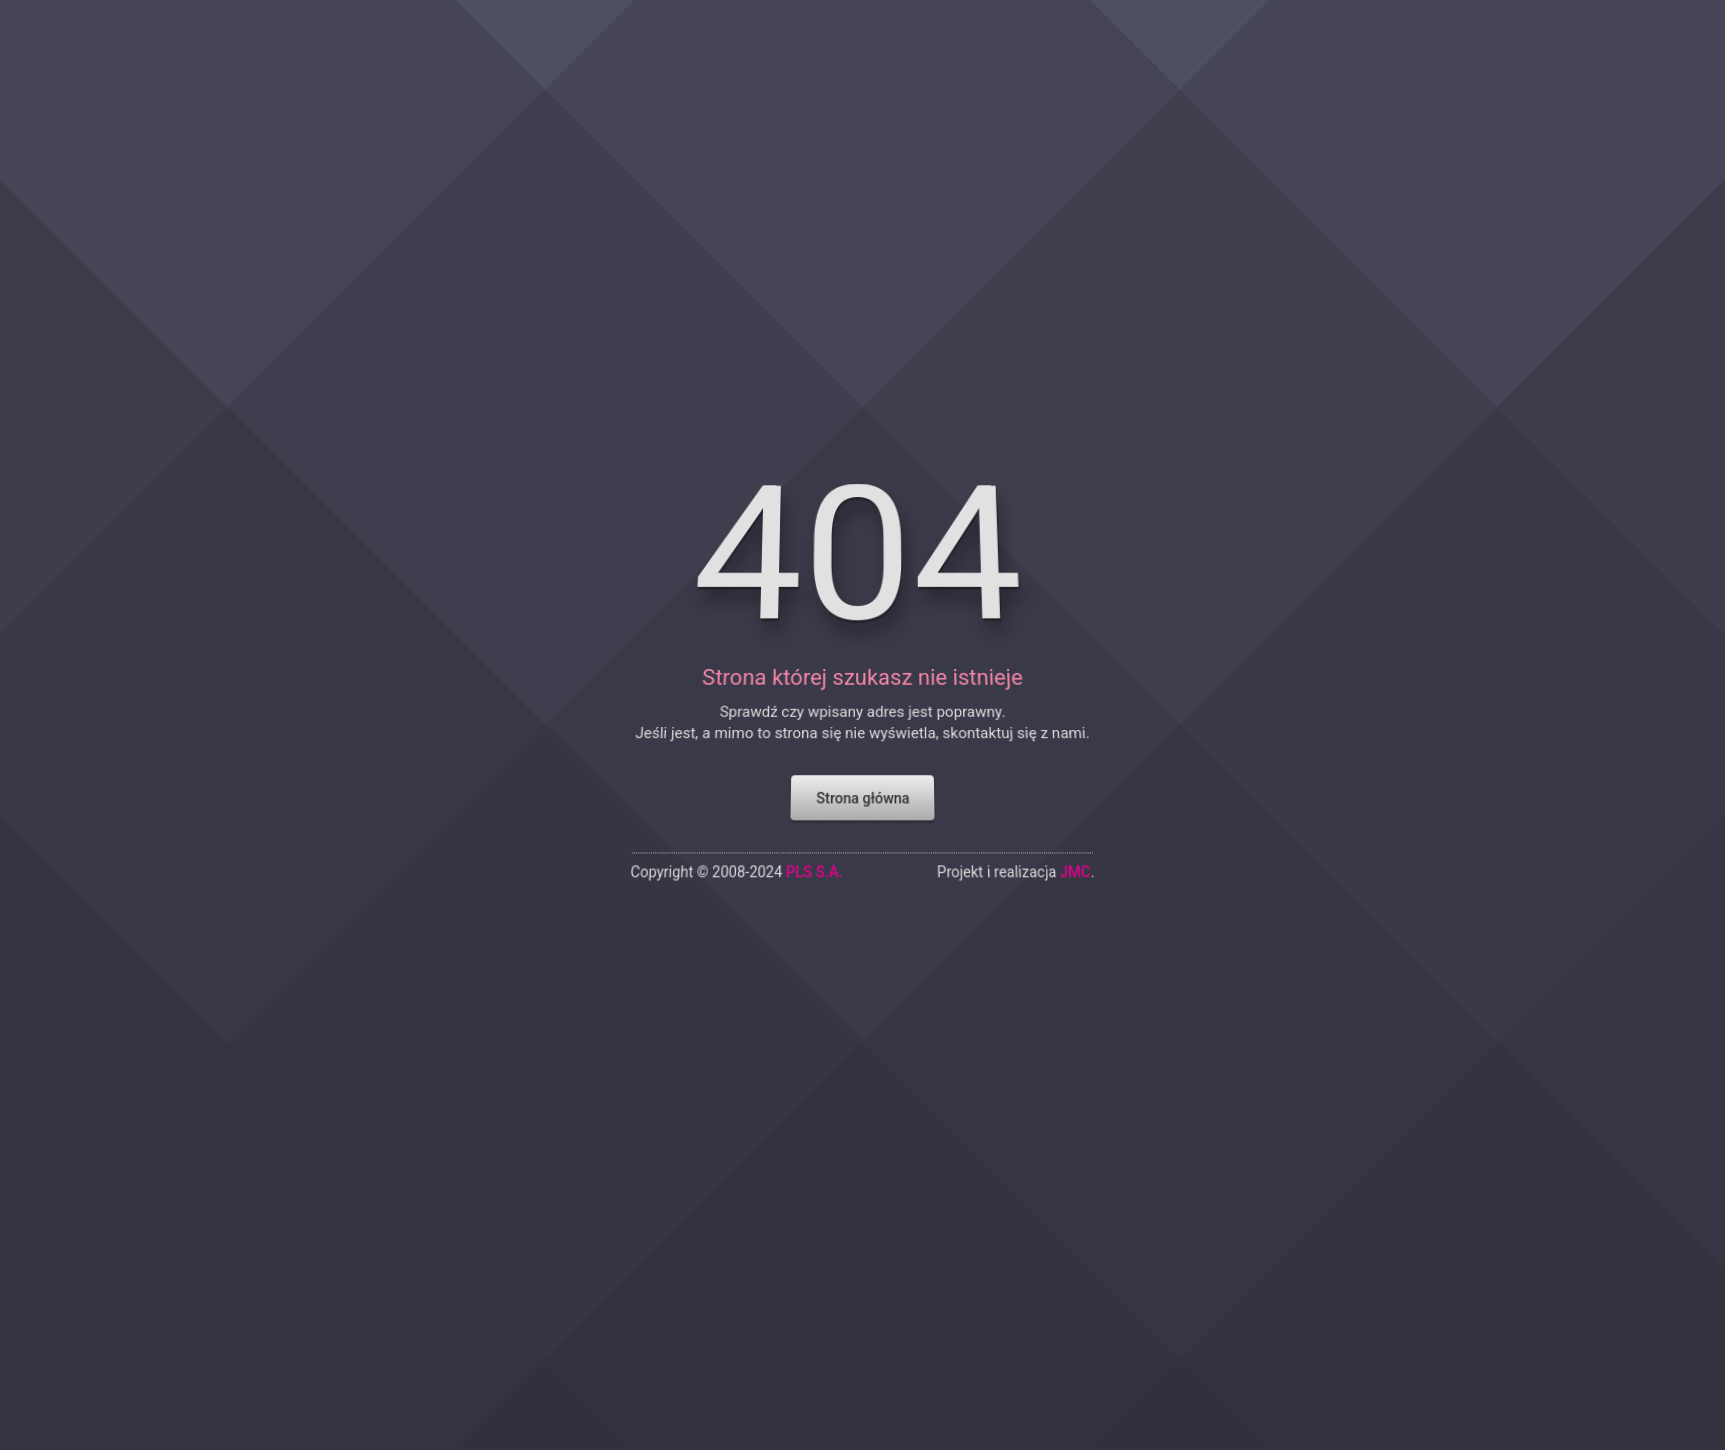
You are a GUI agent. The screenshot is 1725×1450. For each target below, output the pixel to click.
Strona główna (863, 726)
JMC (1099, 805)
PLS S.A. (809, 805)
